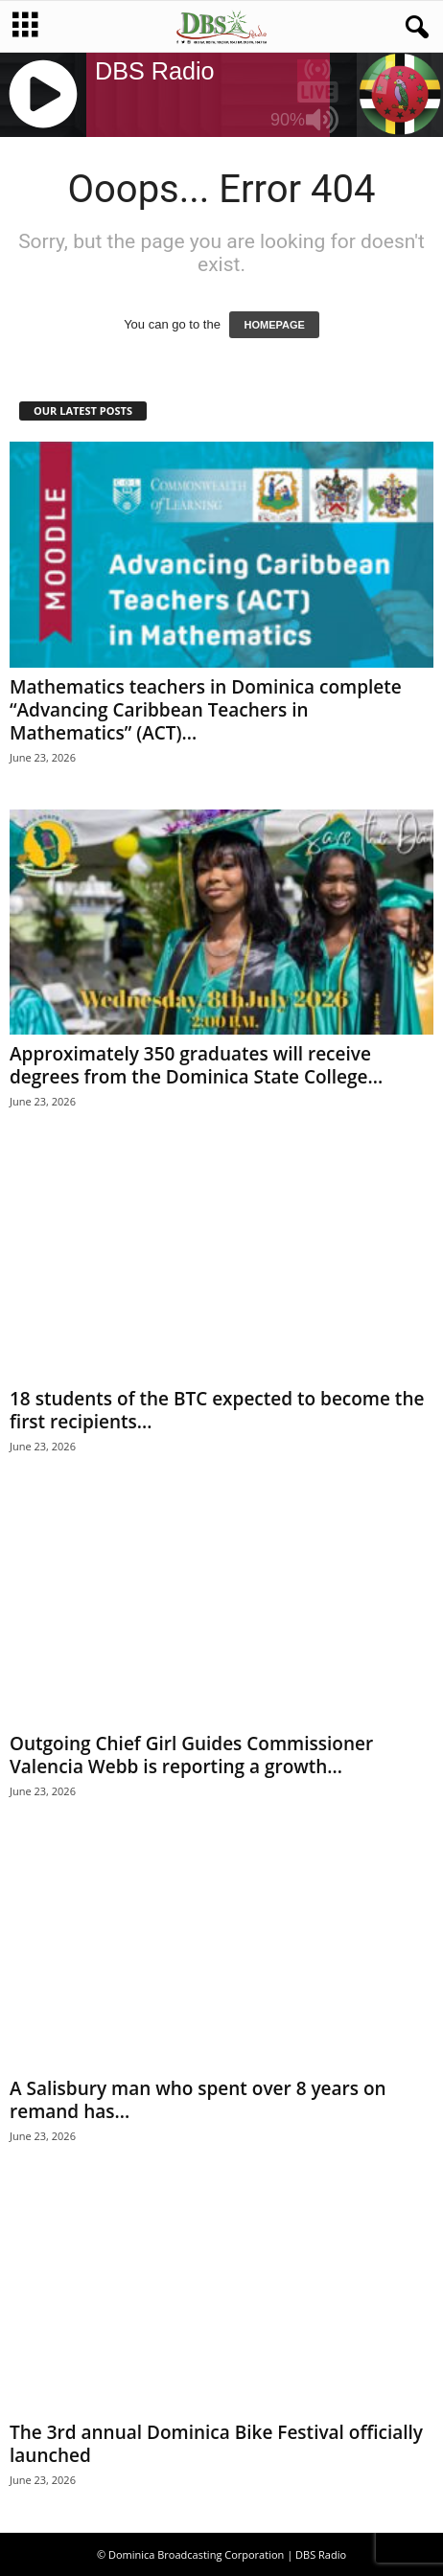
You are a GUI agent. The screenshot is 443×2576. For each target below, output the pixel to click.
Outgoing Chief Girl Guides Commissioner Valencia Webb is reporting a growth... (191, 1755)
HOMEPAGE (274, 325)
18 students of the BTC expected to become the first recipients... (217, 1410)
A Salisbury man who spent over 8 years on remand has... (198, 2100)
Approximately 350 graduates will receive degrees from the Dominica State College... (196, 1065)
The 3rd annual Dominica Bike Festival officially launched (216, 2444)
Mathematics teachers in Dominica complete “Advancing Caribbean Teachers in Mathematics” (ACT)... (206, 709)
